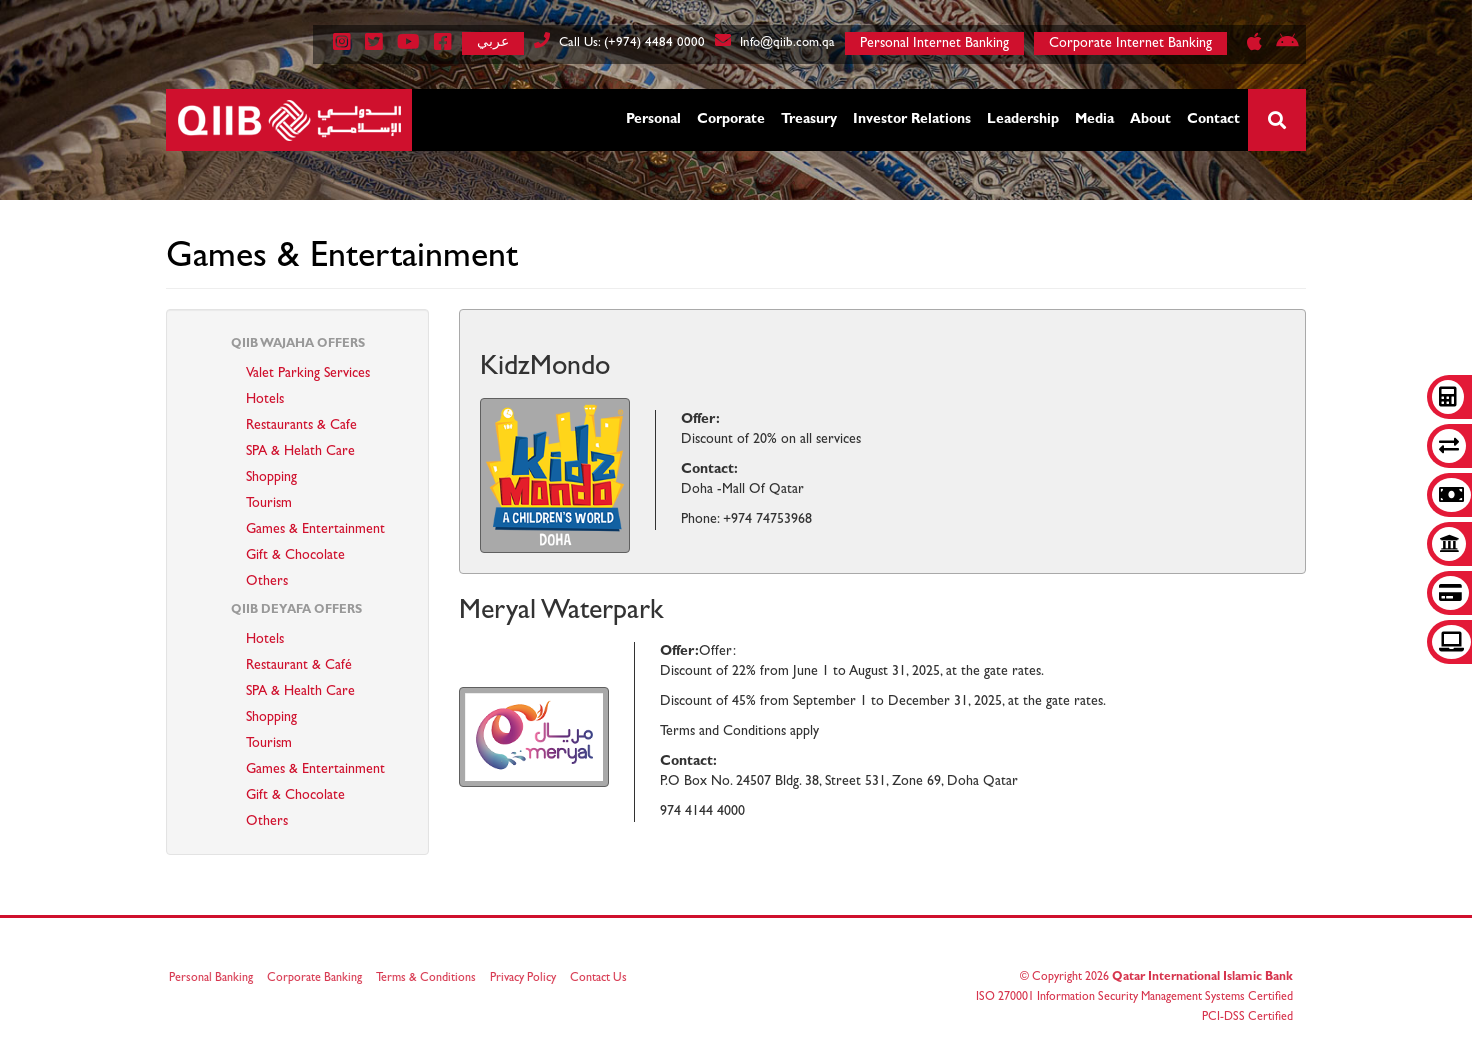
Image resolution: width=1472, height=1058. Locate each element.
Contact (1213, 120)
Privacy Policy (529, 979)
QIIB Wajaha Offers (298, 345)
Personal (653, 120)
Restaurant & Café (299, 666)
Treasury (809, 120)
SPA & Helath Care (300, 452)
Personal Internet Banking (934, 44)
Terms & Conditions (432, 979)
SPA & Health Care (300, 692)
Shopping (271, 478)
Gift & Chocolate (295, 556)
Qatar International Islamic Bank (1196, 978)
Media (1094, 120)
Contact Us (604, 979)
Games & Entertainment (315, 530)
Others (267, 582)
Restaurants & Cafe (301, 426)
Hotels (265, 400)
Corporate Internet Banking (1130, 44)
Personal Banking (217, 979)
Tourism (269, 504)
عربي (493, 41)
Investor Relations (912, 120)
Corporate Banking (320, 979)
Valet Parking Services (308, 374)
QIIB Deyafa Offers (296, 611)
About (1150, 120)
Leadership (1023, 120)
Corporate (731, 120)
